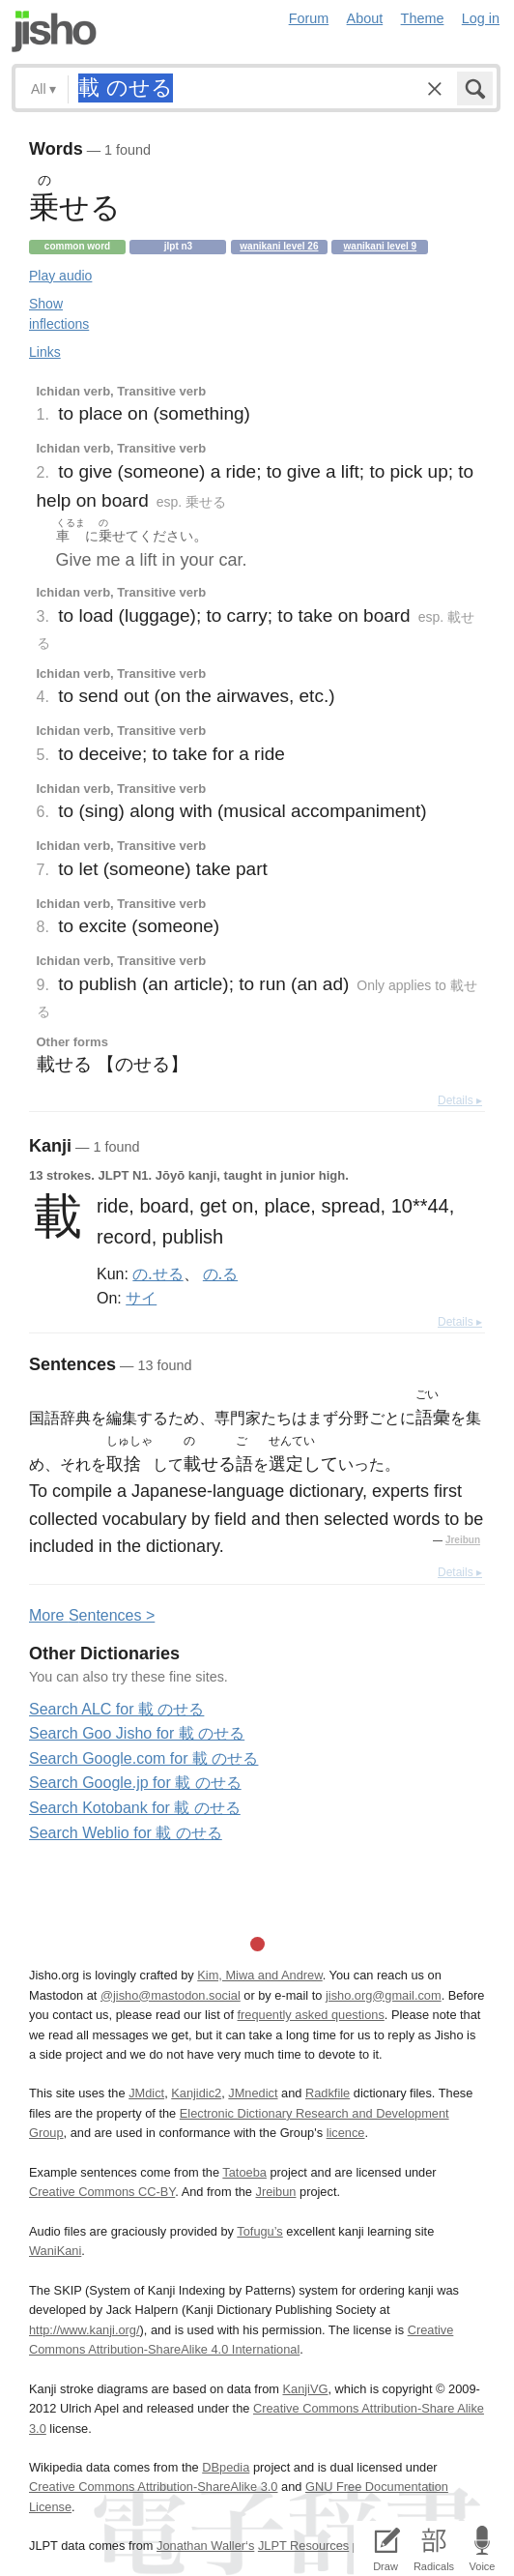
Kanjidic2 (196, 2093)
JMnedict (252, 2093)
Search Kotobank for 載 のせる (135, 1808)
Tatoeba (244, 2172)
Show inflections (59, 314)
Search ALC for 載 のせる (116, 1709)
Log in (481, 18)
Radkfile (327, 2093)
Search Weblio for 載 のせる (125, 1833)
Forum (309, 18)
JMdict (146, 2093)
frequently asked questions (311, 2014)
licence (346, 2132)
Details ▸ (460, 1100)
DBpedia (225, 2467)
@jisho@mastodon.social (170, 1995)
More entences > (92, 1615)
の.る (220, 1273)
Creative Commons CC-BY (102, 2191)
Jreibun (462, 1540)
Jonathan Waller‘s (205, 2545)
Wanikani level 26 (279, 246)
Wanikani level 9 (380, 246)
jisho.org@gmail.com (384, 1995)
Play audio (60, 275)
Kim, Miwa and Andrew (259, 1975)
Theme (422, 18)
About (365, 18)
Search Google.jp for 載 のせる (135, 1782)
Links (45, 352)
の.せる (157, 1273)
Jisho (54, 31)
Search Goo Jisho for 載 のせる (136, 1733)
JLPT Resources (303, 2545)
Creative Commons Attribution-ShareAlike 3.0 (153, 2486)
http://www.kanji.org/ (84, 2330)
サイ (141, 1297)
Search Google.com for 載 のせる (143, 1758)
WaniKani (55, 2250)
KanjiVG (305, 2389)
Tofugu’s (259, 2231)
